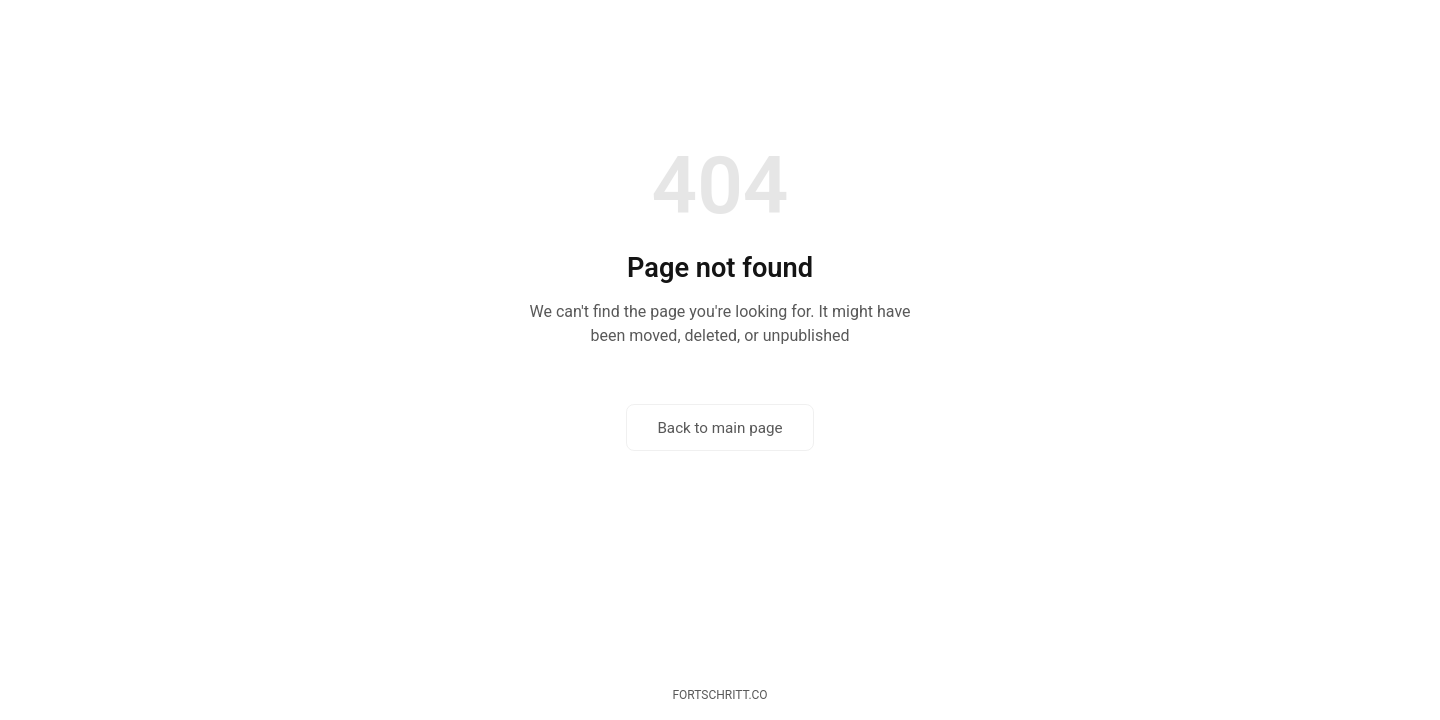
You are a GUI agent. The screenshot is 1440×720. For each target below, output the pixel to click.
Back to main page (719, 428)
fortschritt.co (719, 695)
